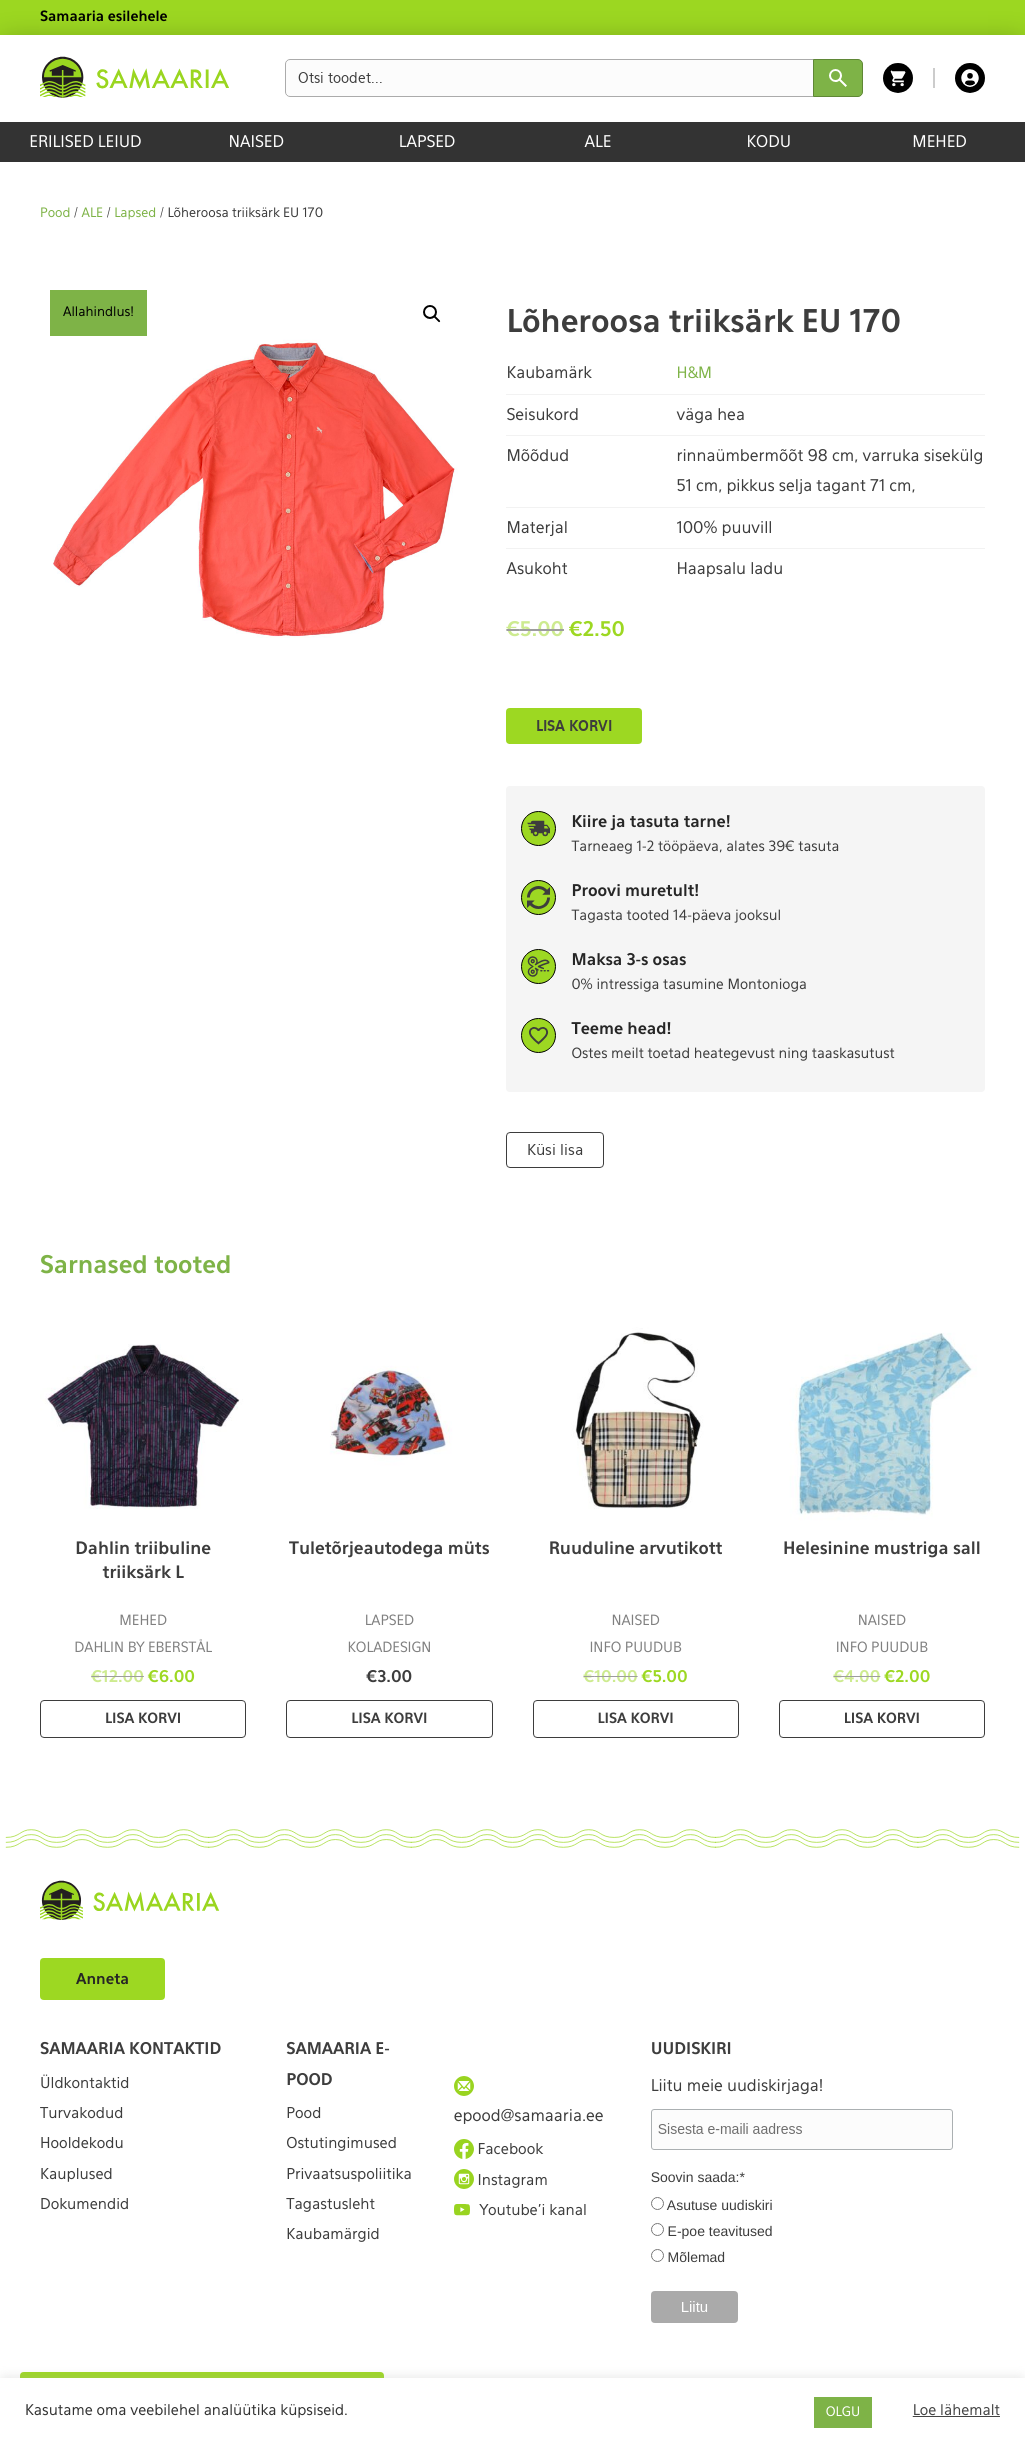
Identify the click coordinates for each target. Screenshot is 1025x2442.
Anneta (104, 1977)
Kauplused (79, 2192)
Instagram (504, 2187)
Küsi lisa (553, 1149)
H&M (694, 372)
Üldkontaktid (88, 2083)
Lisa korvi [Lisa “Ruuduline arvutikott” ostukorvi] (636, 1718)
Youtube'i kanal (525, 2223)
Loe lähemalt (956, 2410)
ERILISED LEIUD (85, 141)
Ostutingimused (345, 2150)
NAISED (256, 141)
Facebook (501, 2150)
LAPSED (427, 141)
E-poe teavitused (720, 2230)
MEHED (939, 141)
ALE (598, 141)
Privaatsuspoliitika (349, 2201)
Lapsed (135, 213)
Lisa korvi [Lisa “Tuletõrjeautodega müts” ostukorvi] (389, 1718)
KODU (768, 141)
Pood (55, 213)
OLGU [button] (843, 2412)
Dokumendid (88, 2229)
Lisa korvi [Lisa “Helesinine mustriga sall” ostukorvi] (882, 1718)
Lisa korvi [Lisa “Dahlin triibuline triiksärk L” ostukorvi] (143, 1718)
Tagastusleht (334, 2253)
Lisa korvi (574, 726)
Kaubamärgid (336, 2290)
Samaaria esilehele (104, 17)
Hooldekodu (85, 2156)
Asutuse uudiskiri (720, 2204)
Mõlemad (697, 2256)
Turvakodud (85, 2120)
